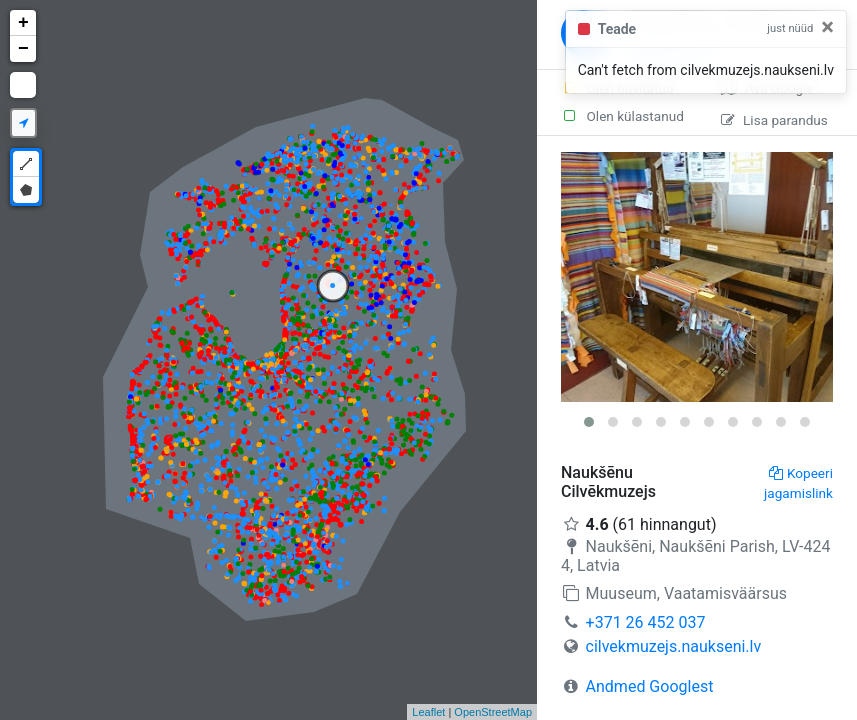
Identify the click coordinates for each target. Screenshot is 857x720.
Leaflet (428, 712)
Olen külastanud (622, 116)
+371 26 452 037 (646, 622)
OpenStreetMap (493, 712)
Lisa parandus (774, 120)
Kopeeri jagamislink (798, 483)
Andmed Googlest (650, 686)
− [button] (23, 49)
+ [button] (23, 23)
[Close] (827, 27)
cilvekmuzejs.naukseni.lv (674, 646)
